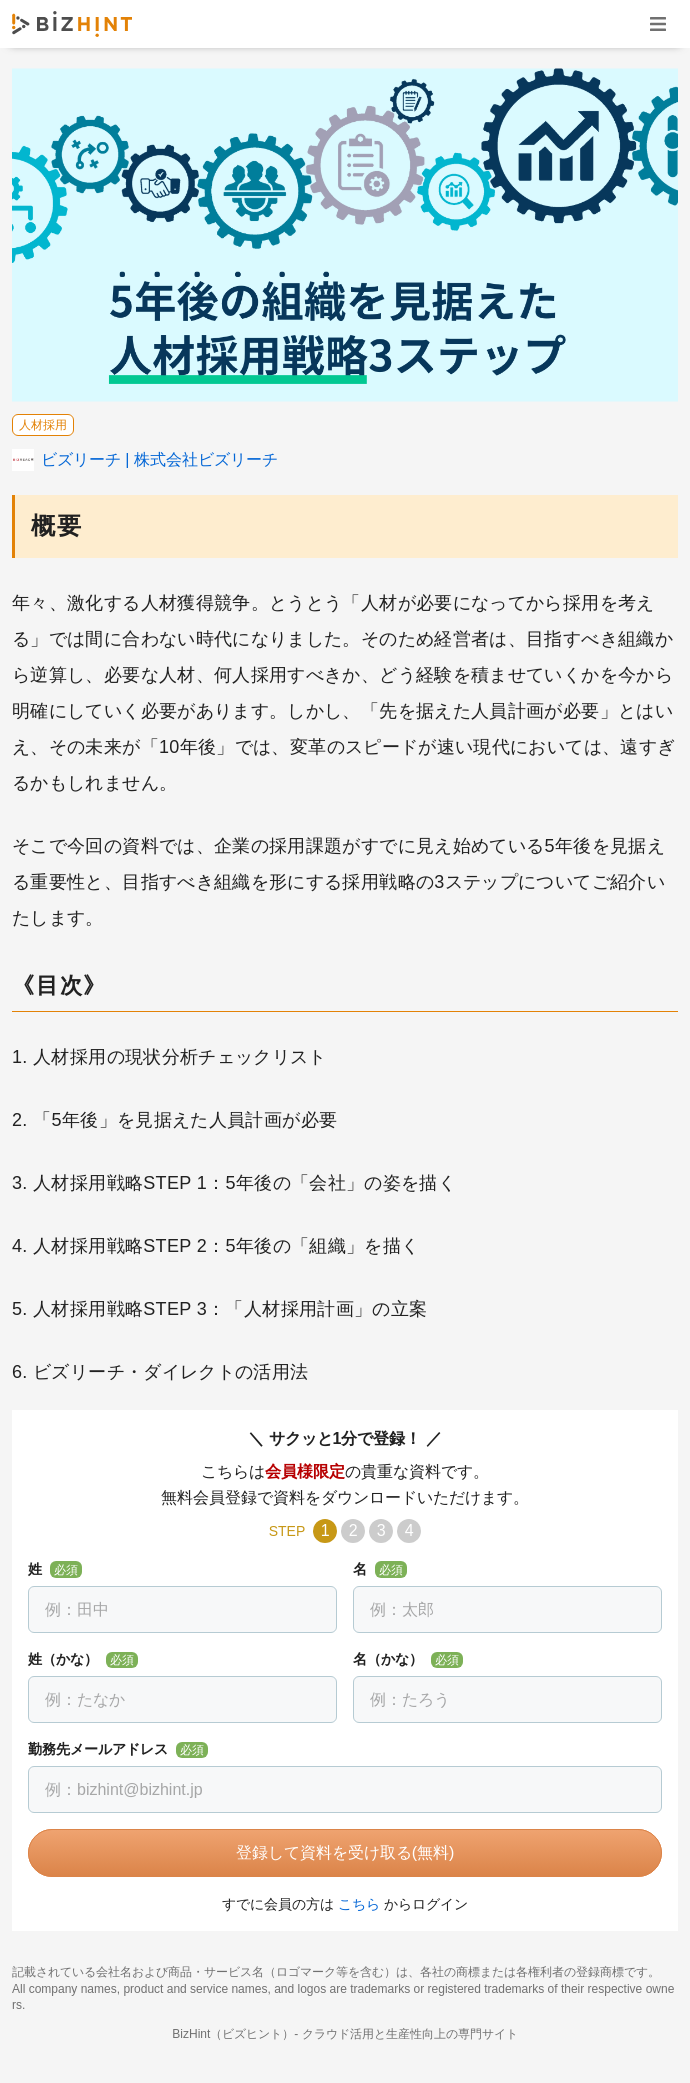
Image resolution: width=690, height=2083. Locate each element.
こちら (359, 1904)
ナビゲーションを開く (658, 23)
